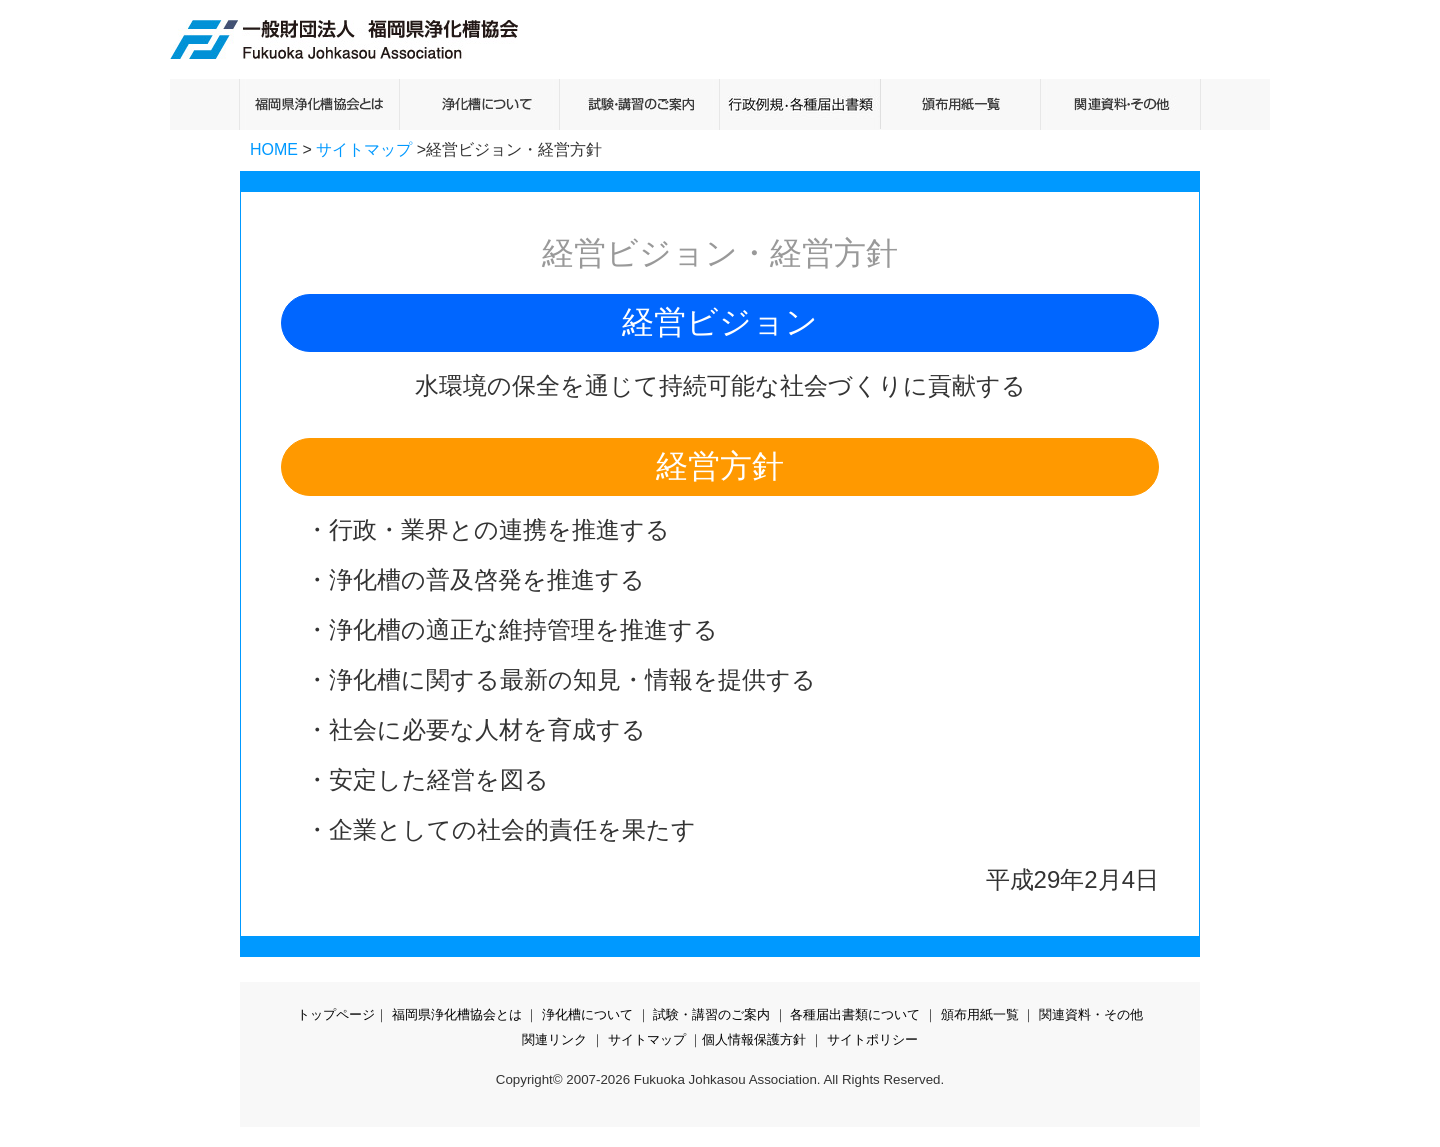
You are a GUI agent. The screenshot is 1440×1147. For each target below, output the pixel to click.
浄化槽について (587, 1014)
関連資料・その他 (1091, 1014)
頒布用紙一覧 (980, 1014)
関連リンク (554, 1039)
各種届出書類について (855, 1014)
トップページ (336, 1014)
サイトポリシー (872, 1039)
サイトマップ (364, 149)
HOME (274, 149)
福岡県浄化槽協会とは (457, 1014)
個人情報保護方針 (754, 1039)
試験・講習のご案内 (711, 1014)
